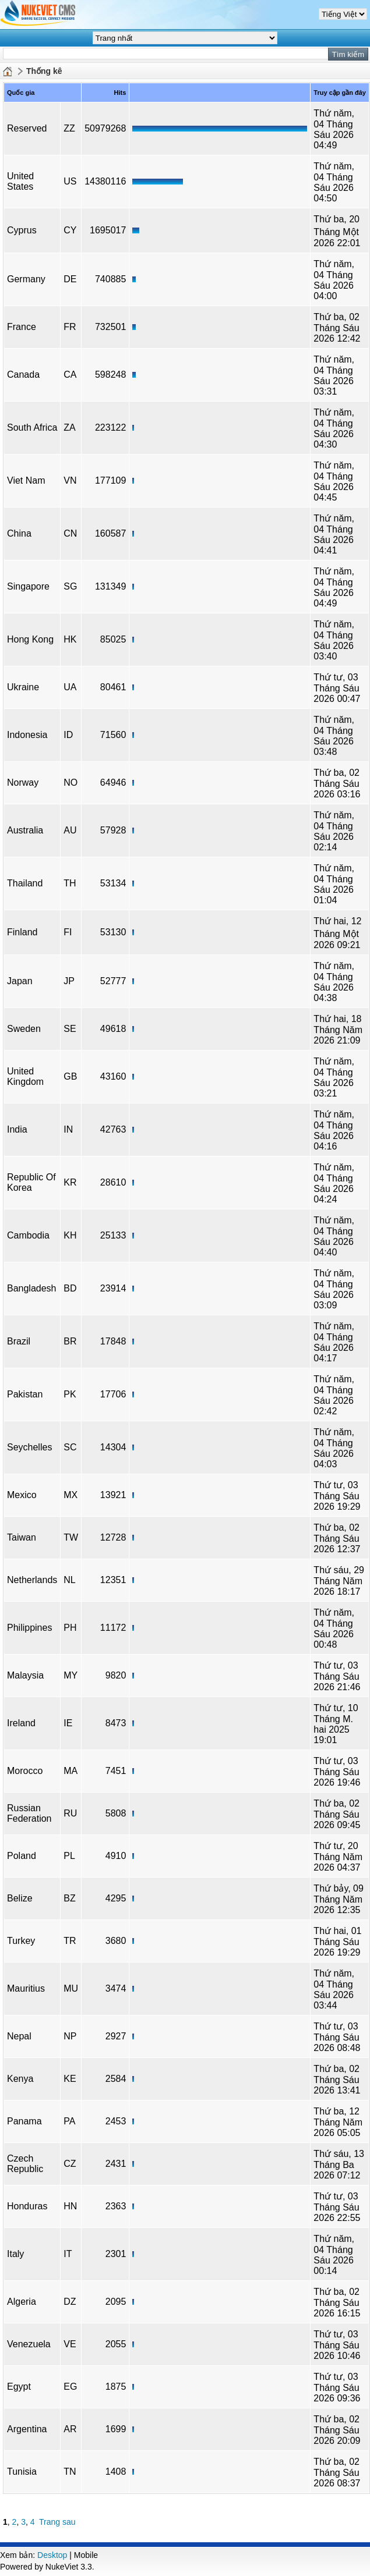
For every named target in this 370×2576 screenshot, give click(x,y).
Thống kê (44, 71)
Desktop (52, 2555)
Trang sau (57, 2522)
